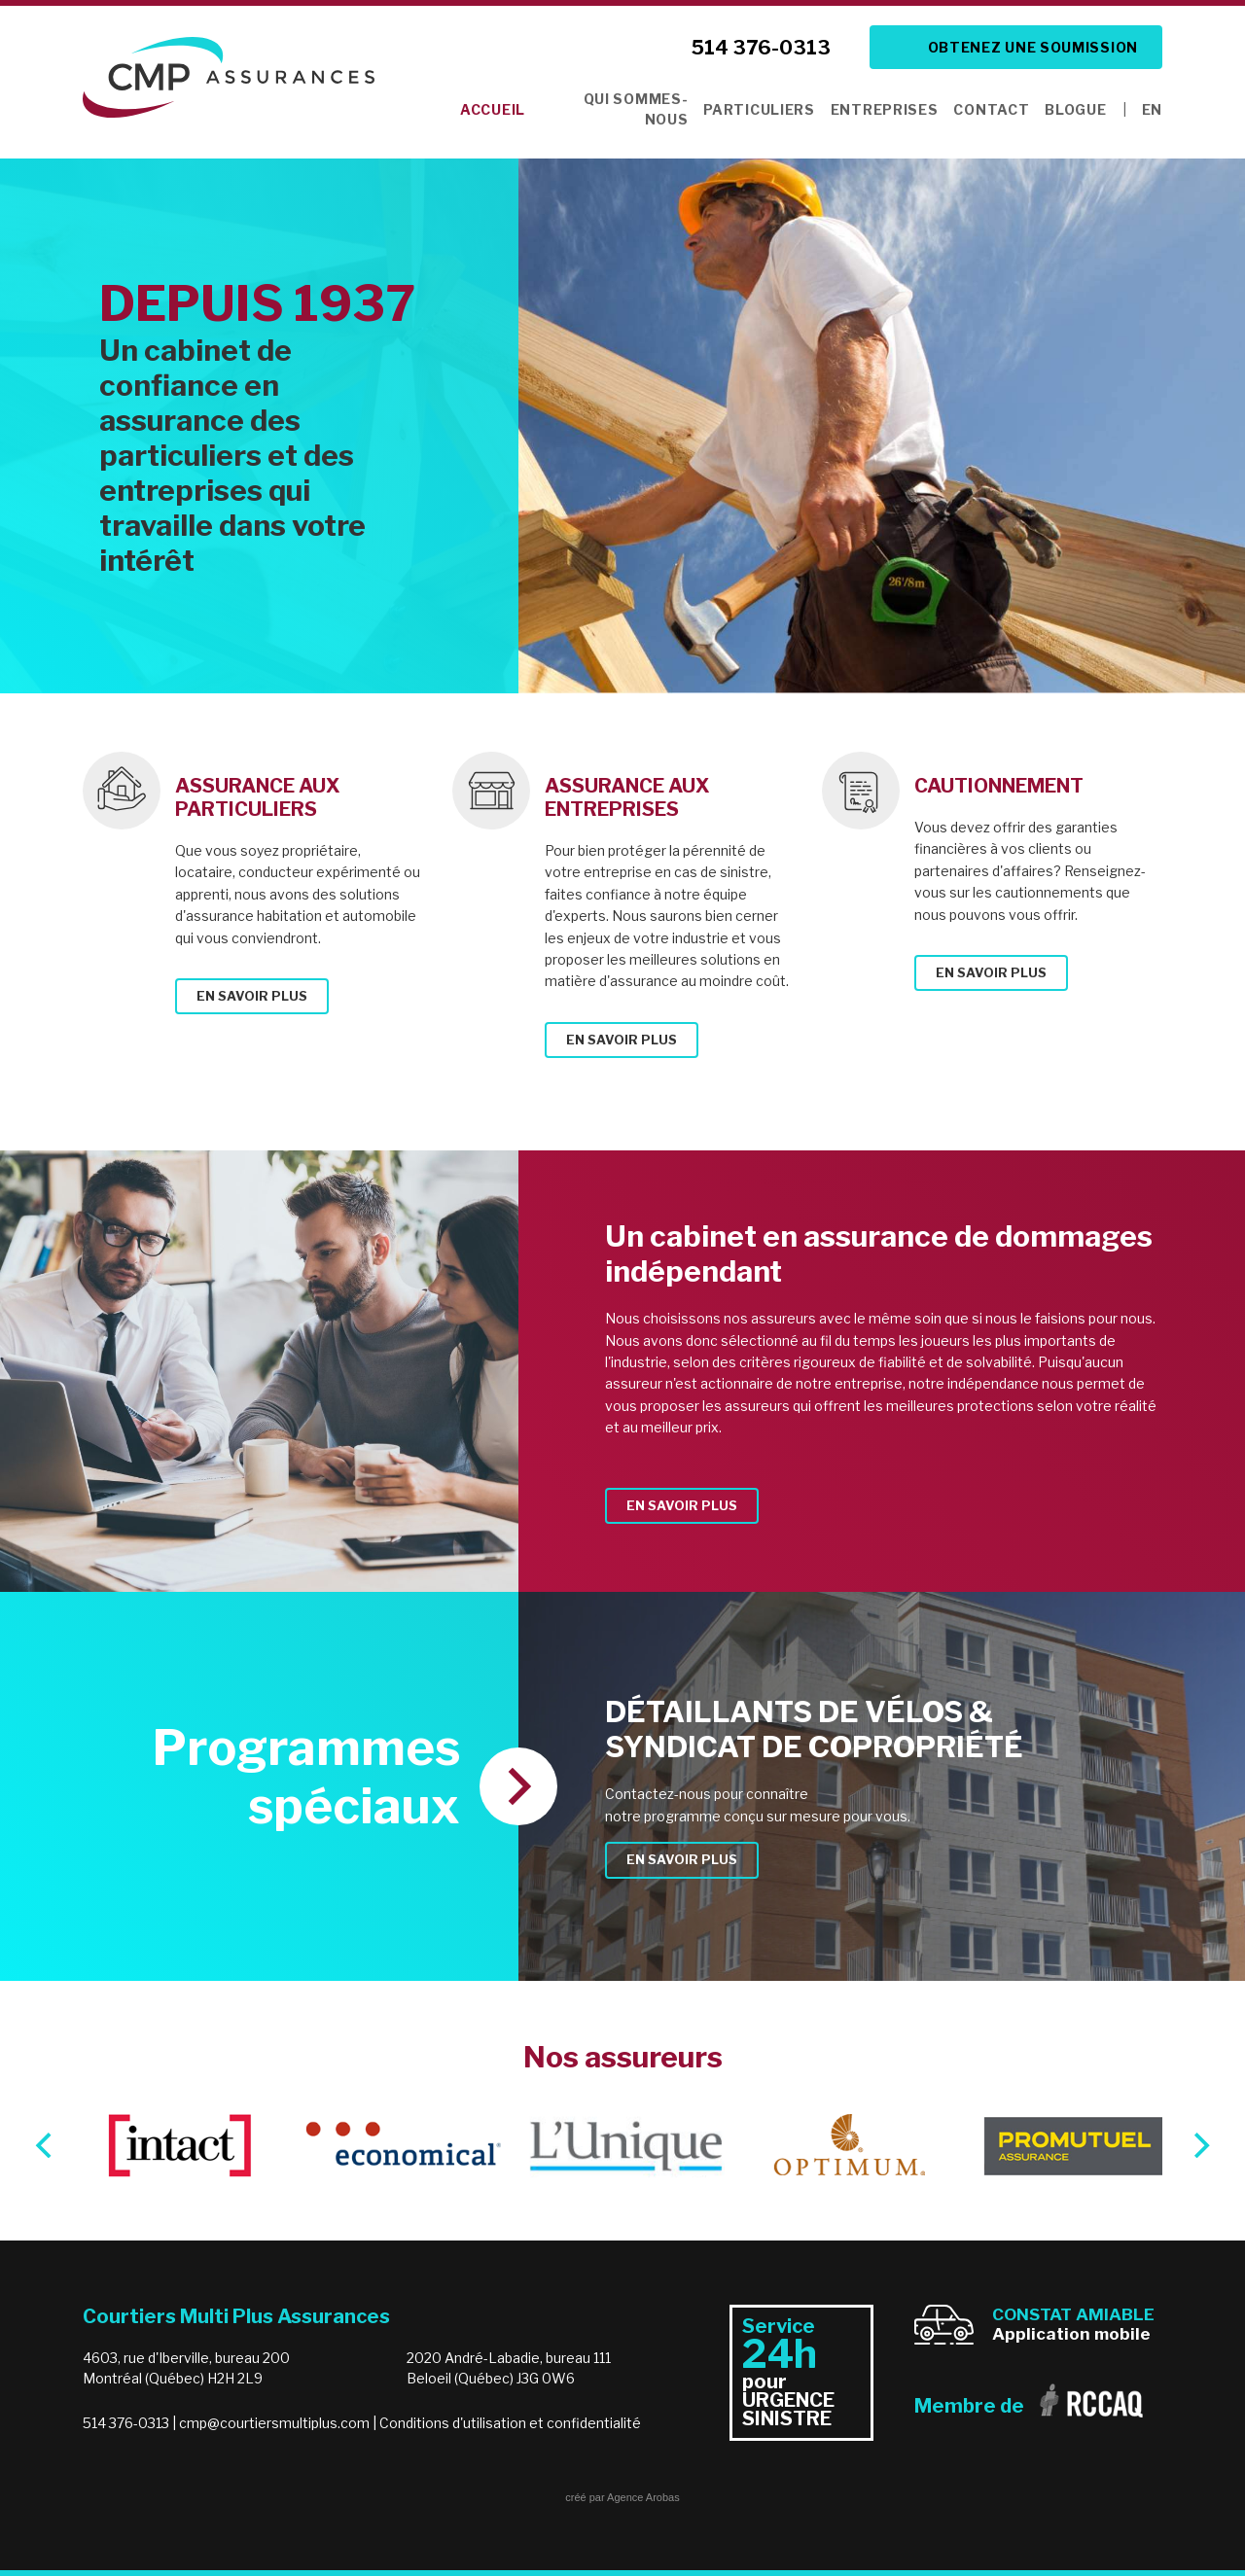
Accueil (492, 109)
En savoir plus (251, 996)
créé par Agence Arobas (622, 2497)
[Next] (1199, 2145)
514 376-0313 (761, 47)
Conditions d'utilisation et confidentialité (510, 2423)
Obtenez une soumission (1033, 47)
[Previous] (45, 2145)
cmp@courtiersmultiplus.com (274, 2423)
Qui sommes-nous (636, 108)
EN (1152, 109)
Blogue (1075, 109)
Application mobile (1073, 2324)
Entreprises (885, 109)
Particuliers (758, 109)
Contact (991, 109)
